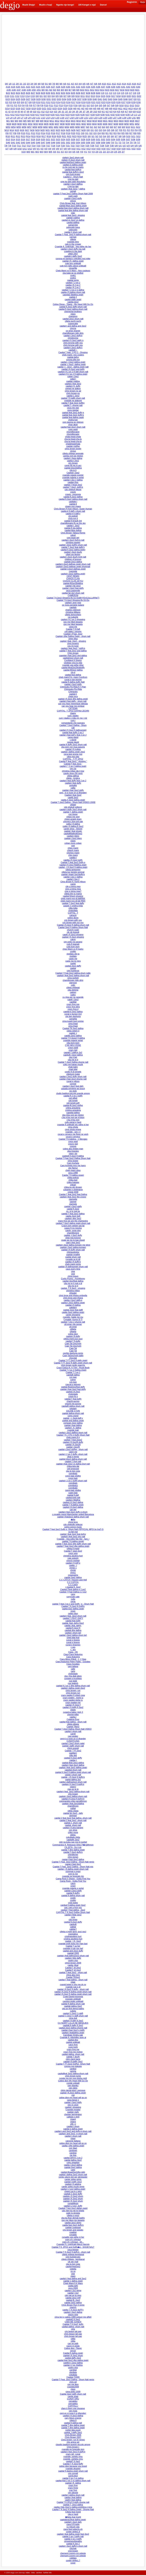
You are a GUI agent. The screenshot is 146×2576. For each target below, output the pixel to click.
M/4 (20, 121)
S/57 (93, 142)
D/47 (130, 99)
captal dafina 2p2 (73, 1779)
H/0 (74, 108)
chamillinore (73, 1806)
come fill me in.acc (73, 465)
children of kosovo (73, 559)
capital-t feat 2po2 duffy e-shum (73, 1512)
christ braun (73, 1276)
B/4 (58, 90)
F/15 (71, 105)
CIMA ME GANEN (73, 2322)
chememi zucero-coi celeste (73, 2553)
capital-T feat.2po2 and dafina (73, 651)
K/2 (107, 111)
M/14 (68, 121)
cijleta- (73, 1835)
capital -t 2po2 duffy (73, 1235)
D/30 (43, 99)
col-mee (73, 1382)
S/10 (128, 136)
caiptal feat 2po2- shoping (73, 215)
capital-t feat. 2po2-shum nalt (73, 1616)
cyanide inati (73, 1430)
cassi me (73, 626)
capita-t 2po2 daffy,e (73, 1300)
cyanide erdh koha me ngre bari (73, 1943)
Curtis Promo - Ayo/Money (73, 1278)
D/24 (13, 99)
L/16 (62, 118)
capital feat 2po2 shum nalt (73, 427)
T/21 (68, 146)
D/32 (54, 99)
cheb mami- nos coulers (73, 355)
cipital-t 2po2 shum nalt (72, 157)
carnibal (73, 2370)
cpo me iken (73, 2384)
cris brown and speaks (73, 2230)
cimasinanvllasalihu (73, 2541)
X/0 (54, 152)
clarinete (73, 1204)
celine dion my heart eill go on (73, 2143)
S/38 (133, 139)
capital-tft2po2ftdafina (73, 583)
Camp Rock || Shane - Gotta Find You (73, 1878)
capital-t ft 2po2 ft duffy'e (73, 1784)
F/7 (34, 105)
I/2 (9, 111)
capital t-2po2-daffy (73, 1206)
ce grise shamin (73, 331)
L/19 (76, 118)
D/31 (49, 99)
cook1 (73, 275)
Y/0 (81, 152)
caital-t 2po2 (72, 376)
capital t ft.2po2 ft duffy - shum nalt (73, 1989)
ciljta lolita (73, 908)
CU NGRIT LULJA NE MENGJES (73, 2023)
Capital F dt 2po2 (73, 1970)
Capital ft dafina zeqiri (73, 2353)
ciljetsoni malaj (73, 1074)
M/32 (30, 124)
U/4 (132, 146)
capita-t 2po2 (73, 460)
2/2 (24, 84)
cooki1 (73, 278)
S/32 (103, 139)
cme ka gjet (73, 179)
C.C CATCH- (73, 1582)
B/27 (33, 93)
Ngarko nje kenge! (65, 5)
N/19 (37, 130)
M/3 (16, 121)
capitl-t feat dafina (73, 2500)
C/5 (122, 93)
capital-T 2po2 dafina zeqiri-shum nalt (73, 1223)
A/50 (34, 90)
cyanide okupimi (73, 2468)
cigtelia (73, 2269)
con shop (73, 1830)
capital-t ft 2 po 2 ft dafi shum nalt (73, 371)
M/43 (89, 124)
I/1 (6, 111)
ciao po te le (73, 1789)
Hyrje (142, 2)
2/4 (31, 84)
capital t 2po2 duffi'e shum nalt (73, 545)
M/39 (67, 124)
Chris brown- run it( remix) (73, 2440)
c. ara (73, 1649)
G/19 (33, 108)
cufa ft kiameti (73, 944)
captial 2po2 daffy (73, 966)
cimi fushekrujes (73, 2257)
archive (39, 2573)
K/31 (107, 115)
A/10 (104, 84)
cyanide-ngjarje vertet (73, 1040)
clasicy (73, 1787)
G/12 (132, 105)
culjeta (73, 2011)
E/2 (6, 102)
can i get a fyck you (73, 1907)
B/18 (122, 90)
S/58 (98, 142)
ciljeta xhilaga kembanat (73, 2254)
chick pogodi (73, 1748)
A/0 (64, 84)
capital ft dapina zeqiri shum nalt (73, 2471)
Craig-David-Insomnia (73, 1996)
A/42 (128, 87)
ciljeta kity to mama (73, 894)
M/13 (62, 121)
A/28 (58, 87)
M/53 (8, 127)
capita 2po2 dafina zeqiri (73, 1312)
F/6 (30, 105)
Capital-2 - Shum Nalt (73, 177)
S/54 (78, 142)
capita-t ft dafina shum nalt (73, 292)
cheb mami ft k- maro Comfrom (73, 677)
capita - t (73, 1565)
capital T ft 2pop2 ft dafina (73, 1038)
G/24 (60, 108)
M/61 (50, 127)
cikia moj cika (73, 756)
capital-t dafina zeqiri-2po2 (73, 1688)
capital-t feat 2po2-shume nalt (73, 1079)
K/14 (22, 115)
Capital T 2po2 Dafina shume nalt (73, 1062)
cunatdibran (73, 2203)
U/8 (11, 149)
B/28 (38, 93)
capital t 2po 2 (73, 879)
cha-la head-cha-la (72, 441)
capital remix (73, 280)
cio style (73, 1091)
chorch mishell (73, 1560)
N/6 (111, 127)
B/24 (18, 93)
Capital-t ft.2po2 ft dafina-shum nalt (73, 925)
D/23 (7, 99)
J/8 (87, 111)
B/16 (112, 90)
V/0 (34, 149)
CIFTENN (73, 708)
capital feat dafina (73, 675)
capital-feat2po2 (73, 2266)
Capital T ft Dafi (73, 629)
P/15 (48, 133)
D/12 (88, 96)
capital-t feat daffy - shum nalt (72, 701)
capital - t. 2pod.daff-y (73, 1418)
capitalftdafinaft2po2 (73, 833)
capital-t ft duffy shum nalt (73, 1250)
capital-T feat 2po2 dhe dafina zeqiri (73, 1546)
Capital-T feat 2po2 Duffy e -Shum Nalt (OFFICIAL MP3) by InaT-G (72, 1529)
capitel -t (73, 1033)
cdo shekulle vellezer (72, 1524)
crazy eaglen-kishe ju (73, 1700)
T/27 (97, 146)
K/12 (12, 115)
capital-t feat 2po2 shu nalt (73, 1536)
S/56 (88, 142)
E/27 (123, 102)
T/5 (131, 142)
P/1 (124, 130)
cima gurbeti (72, 978)
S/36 (123, 139)
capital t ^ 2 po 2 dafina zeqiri (73, 766)
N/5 (107, 127)
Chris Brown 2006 (73, 2435)
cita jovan (73, 1919)
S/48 (48, 142)
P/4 (136, 130)
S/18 (33, 139)
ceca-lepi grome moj (73, 754)
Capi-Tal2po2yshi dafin (73, 1355)
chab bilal (73, 1069)
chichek (73, 2548)
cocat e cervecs (73, 1136)
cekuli (73, 535)
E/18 (78, 102)
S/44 (28, 142)
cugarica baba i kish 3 (73, 1712)
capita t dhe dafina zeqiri (73, 2146)
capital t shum (73, 2126)
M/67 (83, 127)
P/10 (23, 133)
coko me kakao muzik (73, 1064)
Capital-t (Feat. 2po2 (73, 634)
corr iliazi (73, 2148)
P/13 (38, 133)
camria (73, 2071)
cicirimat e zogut (73, 1871)
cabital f (72, 1929)
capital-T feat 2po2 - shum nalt (73, 1972)
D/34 (64, 99)
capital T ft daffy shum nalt (73, 398)
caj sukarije (73, 617)
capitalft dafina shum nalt (73, 1406)
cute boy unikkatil (73, 263)
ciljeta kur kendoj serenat (73, 872)
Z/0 (97, 152)
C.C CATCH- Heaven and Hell (73, 1580)
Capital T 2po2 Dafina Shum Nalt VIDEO (73, 1729)
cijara (73, 314)
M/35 (46, 124)
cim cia (73, 768)
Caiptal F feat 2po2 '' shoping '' (73, 761)
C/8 (134, 93)
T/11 (19, 146)
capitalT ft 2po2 (73, 2461)
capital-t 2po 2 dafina (72, 480)
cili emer (73, 1327)
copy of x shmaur (73, 2239)
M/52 (137, 124)
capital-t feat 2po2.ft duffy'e (73, 2452)
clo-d (73, 672)
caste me (73, 958)
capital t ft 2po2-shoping (73, 937)
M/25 (126, 121)
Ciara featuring (73, 1657)
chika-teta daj (73, 1466)
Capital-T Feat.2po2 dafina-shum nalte (73, 973)
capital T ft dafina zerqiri (73, 1541)
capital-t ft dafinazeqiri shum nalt (73, 1266)
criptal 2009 (73, 1192)
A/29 (63, 87)
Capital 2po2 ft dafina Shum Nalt (73, 927)
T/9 (9, 146)
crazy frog (73, 2485)
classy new (73, 2314)
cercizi (73, 2351)
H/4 (90, 108)
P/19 (68, 133)
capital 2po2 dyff (72, 2298)
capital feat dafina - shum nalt (73, 1722)
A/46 (14, 90)
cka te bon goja (73, 1471)
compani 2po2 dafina (72, 1423)
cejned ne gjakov (73, 388)
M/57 (29, 127)
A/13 (119, 84)
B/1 (47, 90)
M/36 (51, 124)
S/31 (98, 139)
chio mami (73, 855)
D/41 (100, 99)
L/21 (86, 118)
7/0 (53, 84)
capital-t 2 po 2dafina (72, 2365)
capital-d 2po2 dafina (72, 1011)
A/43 (133, 87)
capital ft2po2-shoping (73, 896)
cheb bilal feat (73, 1637)
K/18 (42, 115)
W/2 (37, 152)
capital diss (73, 2040)
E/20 (88, 102)
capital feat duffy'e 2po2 (73, 172)
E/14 (58, 102)
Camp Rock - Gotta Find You (73, 1881)
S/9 (123, 136)
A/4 (80, 84)
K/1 (103, 111)
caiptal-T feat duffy (73, 1399)
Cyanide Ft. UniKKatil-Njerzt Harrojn (73, 2244)
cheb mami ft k (73, 1437)
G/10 (121, 105)
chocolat (73, 1358)
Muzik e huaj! (45, 5)
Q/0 (82, 133)
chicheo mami (73, 853)
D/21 (134, 96)
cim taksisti (73, 2492)
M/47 (110, 124)
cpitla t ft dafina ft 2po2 (73, 826)
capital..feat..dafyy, (72, 1625)
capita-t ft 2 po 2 (73, 285)
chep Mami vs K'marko (73, 949)
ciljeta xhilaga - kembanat (73, 2259)
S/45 (33, 142)
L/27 (115, 118)
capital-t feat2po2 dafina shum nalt (73, 1517)
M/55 (18, 127)
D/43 (110, 99)
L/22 (91, 118)
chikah (73, 1185)
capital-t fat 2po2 (73, 586)
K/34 (122, 115)
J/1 (62, 111)
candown (73, 2150)
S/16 (23, 139)
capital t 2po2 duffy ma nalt (73, 249)
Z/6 (119, 152)
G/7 (108, 105)
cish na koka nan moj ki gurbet (73, 1842)
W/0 (28, 152)
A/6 (87, 84)
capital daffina (73, 222)
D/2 (45, 96)
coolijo (73, 1900)
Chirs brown (73, 653)
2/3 (28, 84)
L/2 (139, 115)
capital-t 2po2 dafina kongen (73, 1247)
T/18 (53, 146)
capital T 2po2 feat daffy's (73, 547)
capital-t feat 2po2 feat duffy (73, 1389)
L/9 (29, 118)
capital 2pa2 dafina (73, 1577)
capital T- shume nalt (73, 405)
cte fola (73, 2155)
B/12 (92, 90)
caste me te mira (73, 961)
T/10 (14, 146)
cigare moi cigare (73, 506)
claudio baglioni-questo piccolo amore (73, 2444)
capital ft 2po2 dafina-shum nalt (73, 309)
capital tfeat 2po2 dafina (73, 1762)
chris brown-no (73, 393)
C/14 (27, 96)
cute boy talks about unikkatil (73, 266)
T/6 (134, 142)
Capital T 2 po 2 (73, 1372)
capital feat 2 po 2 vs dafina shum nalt (73, 2480)
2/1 (21, 84)
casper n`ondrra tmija (73, 906)
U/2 (124, 146)
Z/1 (100, 152)
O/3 (100, 130)
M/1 (8, 121)
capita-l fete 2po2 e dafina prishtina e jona (73, 2507)
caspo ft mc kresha (73, 1228)
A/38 (108, 87)
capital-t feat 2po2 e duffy (73, 2030)
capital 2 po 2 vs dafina (73, 2478)
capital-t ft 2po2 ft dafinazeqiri (73, 730)
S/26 (73, 139)
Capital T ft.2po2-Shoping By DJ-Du (73, 600)
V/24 (23, 152)
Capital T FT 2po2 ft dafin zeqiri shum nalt (73, 1363)
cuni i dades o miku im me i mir (73, 718)
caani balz (73, 1493)
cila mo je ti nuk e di (73, 1283)
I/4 (15, 111)
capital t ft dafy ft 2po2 (73, 2020)
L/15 (57, 118)
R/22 (69, 136)
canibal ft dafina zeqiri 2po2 (73, 1905)
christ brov (73, 1522)
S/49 (53, 142)
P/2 (128, 130)
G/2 (88, 105)
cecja (73, 1601)
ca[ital (73, 1808)
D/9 (73, 96)
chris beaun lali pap (73, 2334)
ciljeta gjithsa (73, 776)
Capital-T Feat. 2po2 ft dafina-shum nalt (73, 234)
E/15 (63, 102)
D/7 (65, 96)
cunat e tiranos (73, 1642)
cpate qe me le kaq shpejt (73, 1240)
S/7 (116, 136)
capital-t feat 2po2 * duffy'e (73, 648)
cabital (73, 1927)
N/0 (87, 127)
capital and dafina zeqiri (73, 1420)
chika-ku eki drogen (73, 1187)
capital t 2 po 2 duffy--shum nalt (73, 1454)
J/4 (73, 111)
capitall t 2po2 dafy (73, 2522)
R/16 (38, 136)
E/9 (34, 102)
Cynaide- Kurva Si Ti (73, 1319)
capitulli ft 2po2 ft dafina (73, 1156)
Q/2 (90, 133)
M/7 (33, 121)
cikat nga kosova (73, 1238)
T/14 (33, 146)
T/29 (107, 146)
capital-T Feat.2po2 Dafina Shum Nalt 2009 (73, 193)
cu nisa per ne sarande (73, 997)
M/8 (37, 121)
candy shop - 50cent (73, 829)
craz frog (73, 2490)
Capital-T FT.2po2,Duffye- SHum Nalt (73, 2064)
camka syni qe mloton (73, 456)
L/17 (67, 118)
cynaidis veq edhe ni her (73, 2237)
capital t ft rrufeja (73, 749)
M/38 (62, 124)
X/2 (62, 152)
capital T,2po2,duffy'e (73, 1852)
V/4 (49, 149)
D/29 (38, 99)
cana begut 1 (73, 2100)
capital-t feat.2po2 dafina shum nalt (73, 975)
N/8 (119, 127)
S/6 (112, 136)
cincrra (73, 328)
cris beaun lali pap (73, 2331)
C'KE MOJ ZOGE (73, 1045)
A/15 (129, 84)
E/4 (14, 102)
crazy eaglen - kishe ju (73, 1698)
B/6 (66, 90)
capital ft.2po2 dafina (73, 497)
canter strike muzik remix (73, 2186)
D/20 (129, 96)
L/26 (110, 118)
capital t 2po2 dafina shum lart (73, 1635)
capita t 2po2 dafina (73, 2165)
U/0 (116, 146)
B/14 (102, 90)
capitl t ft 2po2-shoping (73, 934)
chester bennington (73, 2114)
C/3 (114, 93)
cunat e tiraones (73, 1645)
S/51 (63, 142)
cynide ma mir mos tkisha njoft (73, 2078)
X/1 (58, 152)
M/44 (94, 124)
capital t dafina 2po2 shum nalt (73, 2174)
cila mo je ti (73, 1286)
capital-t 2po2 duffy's (73, 347)
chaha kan (73, 420)
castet (73, 963)
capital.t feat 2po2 (73, 384)
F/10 (46, 105)
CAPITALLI (73, 2406)
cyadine (72, 2232)
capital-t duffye (73, 446)
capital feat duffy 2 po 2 (73, 732)
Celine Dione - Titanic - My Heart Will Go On (73, 304)
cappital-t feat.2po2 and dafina (73, 655)
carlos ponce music (73, 1527)
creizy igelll (73, 1047)
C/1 (106, 93)
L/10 (33, 118)
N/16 (22, 130)
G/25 (65, 108)
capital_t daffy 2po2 (73, 2432)
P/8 (14, 133)
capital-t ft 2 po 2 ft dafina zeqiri (73, 374)
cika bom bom (73, 1043)
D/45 (120, 99)
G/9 (116, 105)
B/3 (54, 90)
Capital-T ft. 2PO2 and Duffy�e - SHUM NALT (73, 2247)
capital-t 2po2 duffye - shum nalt (73, 1449)
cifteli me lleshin (73, 554)
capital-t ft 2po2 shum (73, 2198)
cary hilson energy (73, 2418)
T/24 (82, 146)
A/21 (23, 87)
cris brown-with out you (73, 922)
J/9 (91, 111)
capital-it (73, 504)
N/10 (128, 127)
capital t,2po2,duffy (73, 684)
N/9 (123, 127)
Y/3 (93, 152)
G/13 (137, 105)
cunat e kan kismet (73, 679)
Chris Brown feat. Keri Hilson (73, 203)
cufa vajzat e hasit (73, 1122)
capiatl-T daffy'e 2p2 (73, 1052)
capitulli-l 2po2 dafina (73, 1055)
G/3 (92, 105)
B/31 (53, 93)
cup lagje (73, 1681)
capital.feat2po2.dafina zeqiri (73, 162)
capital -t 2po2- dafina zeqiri (73, 364)
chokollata (73, 910)
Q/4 (99, 133)
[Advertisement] (94, 57)
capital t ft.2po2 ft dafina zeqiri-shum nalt (72, 1994)
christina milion (73, 1290)
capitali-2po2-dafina (73, 562)
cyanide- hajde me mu (73, 1317)
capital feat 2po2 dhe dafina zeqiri (73, 2360)
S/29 (88, 139)
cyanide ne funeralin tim (73, 1876)
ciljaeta (73, 1331)
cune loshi (73, 2047)
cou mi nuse (73, 646)
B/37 (83, 93)
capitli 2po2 (73, 797)
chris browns (73, 643)
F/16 (75, 105)
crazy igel (73, 1050)
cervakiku (73, 2401)
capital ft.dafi (73, 1495)
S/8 (119, 136)
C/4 (118, 93)
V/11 (78, 149)
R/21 (64, 136)
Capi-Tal (73, 1348)
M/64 (67, 127)
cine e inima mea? (73, 891)
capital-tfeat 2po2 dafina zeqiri (73, 205)
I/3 (13, 111)
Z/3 (108, 152)
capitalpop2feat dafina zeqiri (73, 2519)
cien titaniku (73, 2085)
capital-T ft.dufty (73, 1341)
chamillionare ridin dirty (73, 333)
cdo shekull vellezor (73, 807)
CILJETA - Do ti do (73, 1847)
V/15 (98, 149)
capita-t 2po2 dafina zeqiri (73, 1302)
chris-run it (73, 518)
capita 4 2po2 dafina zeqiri (73, 800)
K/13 (17, 115)
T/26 (92, 146)
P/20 (73, 133)
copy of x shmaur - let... (73, 2242)
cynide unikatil (72, 2083)
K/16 (32, 115)
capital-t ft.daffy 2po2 (72, 2061)
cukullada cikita (73, 1837)
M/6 (29, 121)
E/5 (18, 102)
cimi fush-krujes (73, 174)
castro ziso (73, 1960)
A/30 (68, 87)
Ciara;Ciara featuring (73, 1654)
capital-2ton (73, 482)
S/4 (104, 136)
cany (73, 1594)
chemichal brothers (73, 311)
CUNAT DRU (73, 2399)
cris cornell (73, 2473)
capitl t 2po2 (73, 999)
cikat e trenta (73, 1456)
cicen (73, 1611)
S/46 (38, 142)
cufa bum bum (73, 946)
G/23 (54, 108)
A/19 (13, 87)
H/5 (94, 108)
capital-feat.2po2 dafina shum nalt (73, 208)
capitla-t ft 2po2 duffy (72, 860)
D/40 (95, 99)
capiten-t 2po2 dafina (73, 2363)
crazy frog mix (73, 1004)
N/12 (138, 127)
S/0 (89, 136)
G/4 (96, 105)
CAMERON (73, 595)
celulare (73, 1408)
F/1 (11, 105)
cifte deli (73, 1755)
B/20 (132, 90)
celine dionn (73, 918)
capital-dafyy (73, 357)
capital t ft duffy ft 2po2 (73, 1707)
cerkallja (73, 785)
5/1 (46, 84)
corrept (73, 1084)
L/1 (135, 115)
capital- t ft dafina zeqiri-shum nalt (73, 1869)
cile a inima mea (73, 886)
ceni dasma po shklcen (73, 422)
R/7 (131, 133)
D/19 (123, 96)
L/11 (38, 118)
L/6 (18, 118)
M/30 (19, 124)
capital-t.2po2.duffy (73, 1891)
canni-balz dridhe (73, 1490)
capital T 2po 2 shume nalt (73, 1322)
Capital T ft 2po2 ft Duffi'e (73, 1606)
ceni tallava (73, 1666)
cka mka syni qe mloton (73, 1115)
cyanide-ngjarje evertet (73, 475)
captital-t (73, 1753)
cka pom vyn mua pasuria (73, 747)
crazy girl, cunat (73, 2454)
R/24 (79, 136)
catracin (73, 915)
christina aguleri (73, 542)
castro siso (73, 2367)
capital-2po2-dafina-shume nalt (73, 2028)
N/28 (83, 130)
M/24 (121, 121)
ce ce (73, 2271)
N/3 (99, 127)
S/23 (58, 139)
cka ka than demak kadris (73, 2218)
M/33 (35, 124)
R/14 (28, 136)
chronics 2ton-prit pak (73, 821)
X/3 (66, 152)
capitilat (73, 1002)
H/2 (82, 108)
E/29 (133, 102)
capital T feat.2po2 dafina (73, 1213)
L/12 (43, 118)
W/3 (41, 152)
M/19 (94, 121)
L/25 (105, 118)
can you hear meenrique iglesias (73, 703)
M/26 (132, 121)
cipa (73, 1271)
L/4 (11, 118)
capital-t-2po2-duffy (73, 198)
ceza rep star (73, 408)
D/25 (18, 99)
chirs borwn (73, 1857)
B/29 (43, 93)
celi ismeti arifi (72, 1103)
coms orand (73, 1416)
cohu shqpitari (73, 2162)
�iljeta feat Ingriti (73, 2517)
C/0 (102, 93)
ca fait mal (73, 1532)
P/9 (18, 133)
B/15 (107, 90)
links (33, 2573)
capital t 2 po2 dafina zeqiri (73, 2189)
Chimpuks (72, 691)
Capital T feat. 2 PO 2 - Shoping (73, 352)
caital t (73, 379)
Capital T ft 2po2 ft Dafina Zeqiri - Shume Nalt (73, 2509)
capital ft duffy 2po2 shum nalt (73, 744)
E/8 (30, 102)
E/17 (73, 102)
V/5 (53, 149)
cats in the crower (73, 244)
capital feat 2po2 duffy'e (73, 415)
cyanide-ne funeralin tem (73, 2449)
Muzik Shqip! (28, 5)
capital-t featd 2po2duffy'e (73, 874)
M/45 (99, 124)
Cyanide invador (73, 2109)
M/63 (61, 127)
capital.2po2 (73, 302)
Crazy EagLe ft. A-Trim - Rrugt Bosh (73, 1367)
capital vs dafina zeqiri (73, 165)
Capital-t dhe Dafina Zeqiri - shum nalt (73, 636)
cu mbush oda (72, 2527)
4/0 (39, 84)
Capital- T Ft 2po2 (73, 1750)
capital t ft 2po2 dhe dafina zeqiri (73, 699)
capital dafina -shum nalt (73, 2054)
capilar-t (73, 1760)
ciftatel (73, 805)
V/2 (41, 149)
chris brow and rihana (73, 1298)
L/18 (72, 118)
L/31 (134, 118)
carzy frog (73, 2044)
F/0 (8, 105)
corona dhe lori (73, 359)
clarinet (73, 1201)
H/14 (135, 108)
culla (73, 1599)
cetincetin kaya (73, 227)
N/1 (91, 127)
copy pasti (73, 429)
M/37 (57, 124)
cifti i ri (73, 2124)
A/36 (98, 87)
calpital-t (73, 1307)
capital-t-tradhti (73, 1254)
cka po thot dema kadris (73, 2008)
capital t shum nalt (73, 1731)
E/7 (26, 102)
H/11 (120, 108)
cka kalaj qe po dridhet (73, 273)
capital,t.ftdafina (73, 1500)
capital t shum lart (73, 1633)
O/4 (104, 130)
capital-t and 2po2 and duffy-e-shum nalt (73, 2131)
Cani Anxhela (73, 1163)
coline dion (73, 1334)
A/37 (103, 87)
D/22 (139, 96)
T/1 (116, 142)
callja (73, 788)
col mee (73, 1377)
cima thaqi (73, 1023)
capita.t (73, 1717)
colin (73, 985)
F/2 (15, 105)
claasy (73, 713)
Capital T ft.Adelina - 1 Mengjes (73, 1139)
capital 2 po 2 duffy (73, 2539)
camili (73, 1734)
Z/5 (115, 152)
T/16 (43, 146)
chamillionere (73, 1233)
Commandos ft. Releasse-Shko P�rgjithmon (73, 1845)
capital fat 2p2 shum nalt (73, 593)
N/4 (103, 127)
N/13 (6, 130)
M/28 (9, 124)
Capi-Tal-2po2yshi (73, 1343)
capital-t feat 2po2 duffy (73, 790)
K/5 (118, 111)
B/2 (50, 90)
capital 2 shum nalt (73, 232)
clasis (73, 841)
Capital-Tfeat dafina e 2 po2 (73, 1589)
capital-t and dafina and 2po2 (73, 326)
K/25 (77, 115)
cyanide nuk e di (73, 1987)
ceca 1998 (73, 1173)
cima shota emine (73, 1129)
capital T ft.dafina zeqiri (73, 1505)
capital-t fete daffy (73, 1958)
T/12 (24, 146)
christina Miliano (73, 612)
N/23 (58, 130)
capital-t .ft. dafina (73, 1428)
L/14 (52, 118)
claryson (73, 983)
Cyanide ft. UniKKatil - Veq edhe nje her (73, 246)
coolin (73, 1898)
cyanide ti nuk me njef (73, 1948)
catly (73, 1669)
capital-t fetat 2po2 (73, 1915)
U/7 (7, 149)
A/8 (95, 84)
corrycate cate (72, 1597)
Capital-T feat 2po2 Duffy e (73, 862)
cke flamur (73, 1168)
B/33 (63, 93)
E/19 (83, 102)
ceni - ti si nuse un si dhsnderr (73, 792)
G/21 (44, 108)
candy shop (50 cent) (73, 773)
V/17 (108, 149)
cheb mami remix (73, 1264)
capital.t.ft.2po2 (73, 1392)
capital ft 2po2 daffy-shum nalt (73, 307)
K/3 (111, 111)
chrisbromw (73, 338)
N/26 (73, 130)
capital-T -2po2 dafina (73, 2504)
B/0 (43, 90)
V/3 (45, 149)
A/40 (118, 87)
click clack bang (73, 2059)
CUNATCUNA (73, 1741)
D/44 (115, 99)
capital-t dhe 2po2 (73, 1218)
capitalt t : (73, 350)
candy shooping (73, 1315)
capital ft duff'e (73, 1893)
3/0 (35, 84)
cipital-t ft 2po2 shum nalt (72, 160)
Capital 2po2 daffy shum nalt (73, 2394)
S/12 (138, 136)
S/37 (128, 139)
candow (72, 2153)
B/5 (62, 90)
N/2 (95, 127)
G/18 (28, 108)
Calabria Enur (73, 1719)
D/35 (69, 99)
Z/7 (123, 152)
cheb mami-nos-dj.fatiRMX (73, 898)
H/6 (98, 108)
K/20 (52, 115)
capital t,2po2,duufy (73, 552)
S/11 (133, 136)
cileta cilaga (73, 1811)
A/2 (72, 84)
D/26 (23, 99)
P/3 (132, 130)
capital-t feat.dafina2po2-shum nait (73, 1955)
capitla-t (73, 857)
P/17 (58, 133)
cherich (73, 2307)
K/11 (7, 115)
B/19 (127, 90)
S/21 (48, 139)
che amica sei (73, 2442)
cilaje (73, 1982)
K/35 (128, 115)
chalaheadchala (73, 444)
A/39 (113, 87)
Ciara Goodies (73, 1664)
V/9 (69, 149)
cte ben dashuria (73, 1016)
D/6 (61, 96)
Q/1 (86, 133)
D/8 (69, 96)
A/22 (28, 87)
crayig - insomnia (73, 494)
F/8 (38, 105)
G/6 (104, 105)
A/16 (134, 84)
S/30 (93, 139)
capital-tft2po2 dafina (72, 670)
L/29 (124, 118)
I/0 (140, 108)
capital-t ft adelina (73, 2184)
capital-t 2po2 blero (73, 838)
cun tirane (73, 814)
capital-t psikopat (73, 2227)
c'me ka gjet (73, 186)
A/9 (99, 84)
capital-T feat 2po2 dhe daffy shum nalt (73, 1544)
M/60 (45, 127)
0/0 (6, 84)
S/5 (108, 136)
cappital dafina (73, 1112)
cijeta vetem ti (73, 1031)
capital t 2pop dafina (73, 458)
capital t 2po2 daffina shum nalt (73, 1432)
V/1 (38, 149)
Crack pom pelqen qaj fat (72, 1226)
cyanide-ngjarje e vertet (73, 477)
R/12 (18, 136)
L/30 (129, 118)
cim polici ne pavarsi (73, 942)
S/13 (8, 139)
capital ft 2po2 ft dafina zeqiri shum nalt (73, 1772)
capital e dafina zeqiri (73, 2129)
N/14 (12, 130)
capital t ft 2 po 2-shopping (73, 619)
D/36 (74, 99)
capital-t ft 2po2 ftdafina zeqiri (73, 865)
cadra (73, 995)
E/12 (48, 102)
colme (73, 1379)
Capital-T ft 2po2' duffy (73, 2324)
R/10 (8, 136)
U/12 (30, 149)
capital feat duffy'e (73, 169)
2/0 (17, 84)
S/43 (23, 142)
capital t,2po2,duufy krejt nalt (73, 557)
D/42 (105, 99)
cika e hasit (73, 2514)
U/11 (25, 149)
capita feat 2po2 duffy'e (73, 2225)
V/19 (118, 149)
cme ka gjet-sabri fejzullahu (72, 181)
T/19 (58, 146)
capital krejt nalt (73, 1497)
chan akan (73, 424)
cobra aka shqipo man (73, 1149)
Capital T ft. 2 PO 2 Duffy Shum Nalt (73, 1435)
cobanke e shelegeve (73, 1189)
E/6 (22, 102)
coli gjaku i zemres (73, 631)
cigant (73, 2119)
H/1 (78, 108)
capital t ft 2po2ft (73, 1444)
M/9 (41, 121)
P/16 (53, 133)
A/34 (88, 87)
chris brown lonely (73, 448)
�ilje (73, 1519)
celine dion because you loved (73, 2466)
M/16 (78, 121)
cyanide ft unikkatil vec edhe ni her (73, 1124)
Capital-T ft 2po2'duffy (73, 2464)
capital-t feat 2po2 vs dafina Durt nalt (73, 1464)
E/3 (10, 102)
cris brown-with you (73, 920)
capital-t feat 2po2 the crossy (73, 1197)
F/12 (56, 105)
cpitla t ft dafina (73, 824)
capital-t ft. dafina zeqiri (72, 261)
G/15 (12, 108)
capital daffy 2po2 (73, 2358)
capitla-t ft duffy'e (73, 1262)
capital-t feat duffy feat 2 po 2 (73, 780)
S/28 (83, 139)
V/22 (133, 149)
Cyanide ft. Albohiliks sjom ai (73, 2037)
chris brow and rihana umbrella (73, 1295)
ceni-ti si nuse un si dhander (73, 1738)
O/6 (112, 130)
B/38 (88, 93)
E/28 (128, 102)
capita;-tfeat (73, 1965)
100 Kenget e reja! (87, 5)
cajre (73, 2170)
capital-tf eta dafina (73, 528)
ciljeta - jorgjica (73, 778)
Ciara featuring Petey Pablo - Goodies (73, 1661)
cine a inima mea (73, 889)
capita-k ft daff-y (73, 513)
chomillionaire (73, 434)
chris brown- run (73, 1690)
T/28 (102, 146)
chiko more (73, 1832)
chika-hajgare (73, 1182)
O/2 (96, 130)
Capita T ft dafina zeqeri (73, 1175)
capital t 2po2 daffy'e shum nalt (73, 2546)
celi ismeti (73, 1100)
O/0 (88, 130)
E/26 (118, 102)
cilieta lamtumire (73, 869)
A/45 (9, 90)
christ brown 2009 (73, 1963)
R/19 (54, 136)
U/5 (136, 146)
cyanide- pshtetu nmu (73, 2459)
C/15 (32, 96)
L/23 (96, 118)
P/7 (11, 133)
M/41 (78, 124)
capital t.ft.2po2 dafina (73, 1507)
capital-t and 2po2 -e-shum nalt (73, 2133)
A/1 (68, 84)
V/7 (61, 149)
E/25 (113, 102)
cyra (73, 1917)
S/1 (92, 136)
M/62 (56, 127)
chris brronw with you (73, 343)
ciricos (73, 201)
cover (72, 2563)
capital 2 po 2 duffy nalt (72, 2536)
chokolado (73, 1673)
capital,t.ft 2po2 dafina (73, 1502)
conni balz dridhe (73, 1476)
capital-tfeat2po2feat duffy (73, 1387)
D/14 (98, 96)
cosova (73, 1146)
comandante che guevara (73, 723)
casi (73, 845)
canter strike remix (73, 2179)
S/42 (18, 142)
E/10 (38, 102)
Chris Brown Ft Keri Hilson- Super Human (73, 509)
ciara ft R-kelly (73, 2524)
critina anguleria (73, 1108)
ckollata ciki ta (73, 954)
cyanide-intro (73, 242)
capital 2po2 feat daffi (73, 1310)
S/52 (68, 142)
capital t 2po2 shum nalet (72, 1743)
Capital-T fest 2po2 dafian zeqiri (72, 2208)
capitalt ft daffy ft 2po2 (73, 2025)
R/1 (107, 133)
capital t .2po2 (73, 525)
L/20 (81, 118)
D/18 (118, 96)
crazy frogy (73, 2488)
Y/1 (85, 152)
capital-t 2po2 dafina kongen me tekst (73, 1245)
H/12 (125, 108)
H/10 (115, 108)
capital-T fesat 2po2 (73, 485)
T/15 (38, 146)
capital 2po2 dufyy (73, 2223)
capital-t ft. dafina (73, 2483)
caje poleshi (73, 1558)
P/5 (140, 130)
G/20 (39, 108)
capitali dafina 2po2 (73, 2006)
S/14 (13, 139)
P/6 (7, 133)
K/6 (122, 111)
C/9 (138, 93)
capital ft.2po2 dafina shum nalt (73, 499)
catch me (73, 1452)
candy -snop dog (73, 1230)
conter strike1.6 (73, 2531)
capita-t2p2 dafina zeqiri (73, 1609)
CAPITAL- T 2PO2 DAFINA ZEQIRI (73, 711)
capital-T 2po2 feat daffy (73, 903)
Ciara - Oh (73, 1652)
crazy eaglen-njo (73, 1702)
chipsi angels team (72, 819)
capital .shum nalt (73, 1825)
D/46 (125, 99)
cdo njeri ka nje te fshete (73, 2210)
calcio (73, 939)
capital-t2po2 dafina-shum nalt (73, 1459)
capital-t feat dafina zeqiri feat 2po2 (73, 2534)
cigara (73, 2121)
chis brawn (73, 1794)
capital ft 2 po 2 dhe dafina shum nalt (73, 1686)
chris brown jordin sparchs (73, 1365)
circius (73, 451)
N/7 (115, 127)
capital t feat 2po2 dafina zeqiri (73, 1767)
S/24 (63, 139)
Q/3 (95, 133)
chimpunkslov (73, 1252)
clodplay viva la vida (73, 663)
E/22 (98, 102)
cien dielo (73, 2088)
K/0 (99, 111)
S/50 (58, 142)
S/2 (96, 136)
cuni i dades (73, 715)
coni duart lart (73, 537)
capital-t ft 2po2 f (73, 1705)
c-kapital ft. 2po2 (73, 1587)
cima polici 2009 (73, 2391)
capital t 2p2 (73, 2293)
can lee (73, 1509)
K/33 (117, 115)
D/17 (113, 96)
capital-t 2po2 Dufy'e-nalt (73, 540)
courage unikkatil (73, 1999)
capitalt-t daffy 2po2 (73, 256)
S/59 (103, 142)
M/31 (25, 124)
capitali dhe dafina (73, 1630)
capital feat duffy (72, 1621)
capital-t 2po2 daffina (72, 184)
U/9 (15, 149)
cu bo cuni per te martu (73, 167)
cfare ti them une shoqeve (73, 2408)
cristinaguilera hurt (73, 1936)
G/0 (80, 105)
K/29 (98, 115)
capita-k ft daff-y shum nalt (73, 511)
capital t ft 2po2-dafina (73, 2415)
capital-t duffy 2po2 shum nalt (73, 809)
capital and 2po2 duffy (73, 1951)
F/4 (23, 105)
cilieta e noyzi (73, 2215)
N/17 (27, 130)
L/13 (48, 118)
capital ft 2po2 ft (73, 1628)
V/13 (88, 149)
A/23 (33, 87)
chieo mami (73, 848)
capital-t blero (73, 836)
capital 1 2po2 (73, 396)
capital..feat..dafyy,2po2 (73, 1623)
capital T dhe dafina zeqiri (73, 1850)
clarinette (73, 1199)
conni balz (73, 1478)
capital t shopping (73, 2107)
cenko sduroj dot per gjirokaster (73, 2177)
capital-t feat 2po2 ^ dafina (73, 189)
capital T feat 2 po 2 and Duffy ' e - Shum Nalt (73, 1604)
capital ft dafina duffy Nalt (73, 682)
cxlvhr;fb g (73, 1396)
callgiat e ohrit (73, 2117)
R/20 (59, 136)
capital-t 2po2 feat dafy (73, 1086)
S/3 (100, 136)
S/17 (28, 139)
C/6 (126, 93)
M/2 (12, 121)
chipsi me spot (73, 817)
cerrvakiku (73, 2403)
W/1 (32, 152)
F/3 (19, 105)
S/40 (8, 142)
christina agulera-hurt (73, 1556)
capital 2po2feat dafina (73, 1281)
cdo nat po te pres (73, 2295)
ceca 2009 (73, 2288)
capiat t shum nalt (73, 1775)
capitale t (73, 501)
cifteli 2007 (73, 254)
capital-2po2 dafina (73, 2167)
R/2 (111, 133)
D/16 (108, 96)
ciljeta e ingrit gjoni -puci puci (73, 1931)
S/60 (108, 142)
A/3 (76, 84)
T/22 (73, 146)
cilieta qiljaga (73, 1724)
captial (73, 968)
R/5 (123, 133)
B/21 (137, 90)
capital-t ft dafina (73, 1305)
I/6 (22, 111)
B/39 (93, 93)
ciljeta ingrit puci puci (73, 1339)
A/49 (29, 90)
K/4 (114, 111)
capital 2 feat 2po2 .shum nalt (73, 1820)
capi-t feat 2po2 (73, 1242)
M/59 (40, 127)
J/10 (95, 111)
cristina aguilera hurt (73, 1939)
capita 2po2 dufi (73, 1216)
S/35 (118, 139)
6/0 (50, 84)
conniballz (72, 1488)
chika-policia (73, 1177)
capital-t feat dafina (73, 1425)
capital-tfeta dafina (73, 530)
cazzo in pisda (73, 2346)
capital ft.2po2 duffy (73, 1922)
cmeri (72, 1886)
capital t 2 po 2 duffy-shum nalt (73, 1481)
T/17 (48, 146)
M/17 (84, 121)
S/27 (78, 139)
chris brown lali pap (73, 2336)
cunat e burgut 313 (73, 1014)
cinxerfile (73, 268)
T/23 (77, 146)
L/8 (25, 118)
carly (73, 1671)
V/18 (113, 149)
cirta (73, 2329)
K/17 (37, 115)
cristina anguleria (73, 1110)
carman (73, 237)
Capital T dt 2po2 (73, 1967)
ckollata (73, 956)
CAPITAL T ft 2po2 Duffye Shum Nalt (73, 1912)
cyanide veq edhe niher (73, 665)
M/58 (34, 127)
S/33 (108, 139)
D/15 (103, 96)
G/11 (126, 105)
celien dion (73, 1613)
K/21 (57, 115)
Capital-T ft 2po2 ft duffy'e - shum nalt (73, 2252)
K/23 (67, 115)
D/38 (84, 99)
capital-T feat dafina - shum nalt (73, 1980)
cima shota (73, 1127)
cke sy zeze (73, 2105)
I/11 (39, 111)
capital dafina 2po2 (73, 2160)
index (28, 2573)
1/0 (10, 84)
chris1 (73, 1572)
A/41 (123, 87)
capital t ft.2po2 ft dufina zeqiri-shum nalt (72, 1992)
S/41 (13, 142)
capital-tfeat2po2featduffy (73, 667)
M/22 (110, 121)
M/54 (13, 127)
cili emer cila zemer (73, 1324)
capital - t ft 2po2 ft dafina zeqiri (73, 867)
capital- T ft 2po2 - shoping (73, 1288)
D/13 (93, 96)
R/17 (43, 136)
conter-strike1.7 (73, 2560)
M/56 (24, 127)
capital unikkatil (73, 2042)
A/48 (23, 90)
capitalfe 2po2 (73, 1839)
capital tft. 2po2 (73, 2300)
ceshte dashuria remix (73, 1353)
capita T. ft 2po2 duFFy (73, 2310)
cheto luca (73, 696)
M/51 (132, 124)
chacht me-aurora (73, 1404)
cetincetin (73, 230)
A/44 (138, 87)
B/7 (70, 90)
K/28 (93, 115)
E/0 (135, 99)
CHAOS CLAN (73, 578)
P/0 (120, 130)
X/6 (77, 152)
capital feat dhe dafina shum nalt (73, 210)
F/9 (41, 105)
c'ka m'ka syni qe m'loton (73, 1117)
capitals (73, 607)
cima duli (73, 2018)
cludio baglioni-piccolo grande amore (73, 1093)
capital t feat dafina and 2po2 (73, 2278)
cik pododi (73, 516)
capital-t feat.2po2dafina (73, 1803)
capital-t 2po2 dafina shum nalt (73, 1796)
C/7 (130, 93)
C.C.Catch (73, 1584)
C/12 (17, 96)
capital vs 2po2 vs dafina (73, 220)
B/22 (8, 93)
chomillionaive (72, 432)
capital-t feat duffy (73, 783)
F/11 (51, 105)
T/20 (63, 146)
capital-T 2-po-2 (73, 282)
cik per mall (73, 2262)
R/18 (49, 136)
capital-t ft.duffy (73, 1336)
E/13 (53, 102)
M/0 (138, 118)
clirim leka (72, 639)
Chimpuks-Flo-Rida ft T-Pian (73, 687)
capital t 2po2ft (73, 1447)
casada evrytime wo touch (73, 1088)
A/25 (43, 87)
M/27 (137, 121)
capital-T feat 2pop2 (73, 1440)
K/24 (72, 115)
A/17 (139, 84)
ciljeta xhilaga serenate (73, 453)
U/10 (19, 149)
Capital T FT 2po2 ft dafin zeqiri (73, 1360)
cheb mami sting (72, 1170)
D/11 (82, 96)
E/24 (108, 102)
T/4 (127, 142)
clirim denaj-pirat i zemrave (73, 2090)
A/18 (8, 87)
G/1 (84, 105)
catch (73, 1883)
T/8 (5, 146)
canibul (73, 2069)
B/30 (48, 93)
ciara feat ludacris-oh (72, 2529)
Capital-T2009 (72, 2377)
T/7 (138, 142)
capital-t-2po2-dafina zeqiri (73, 574)
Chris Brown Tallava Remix (73, 533)
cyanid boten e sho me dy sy (73, 1984)
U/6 (140, 146)
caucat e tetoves (72, 1384)
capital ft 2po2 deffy (73, 1758)
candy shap (73, 2396)
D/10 (77, 96)
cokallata (73, 2375)
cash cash (73, 196)
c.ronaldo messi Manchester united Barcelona (73, 1514)
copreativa (73, 1934)
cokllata (73, 2558)
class (73, 2389)
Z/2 (104, 152)
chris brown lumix (73, 2076)
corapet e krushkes (73, 1678)
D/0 (37, 96)
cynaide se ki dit (73, 1259)
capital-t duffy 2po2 (73, 2182)
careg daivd (73, 737)
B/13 (97, 90)
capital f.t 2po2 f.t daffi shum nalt (73, 2016)
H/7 (102, 108)
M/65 (72, 127)
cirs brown (73, 463)
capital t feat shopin (73, 831)
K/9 (134, 111)
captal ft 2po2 (73, 1209)
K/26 (82, 115)
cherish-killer (73, 1714)
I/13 (47, 111)
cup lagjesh (73, 1683)
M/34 (41, 124)
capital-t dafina (73, 381)
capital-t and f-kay (73, 602)
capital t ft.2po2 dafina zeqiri (73, 2093)
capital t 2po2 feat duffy (73, 588)
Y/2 (89, 152)
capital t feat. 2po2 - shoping (73, 641)
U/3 (128, 146)
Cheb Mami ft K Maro (73, 2283)
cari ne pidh (73, 2343)
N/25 (68, 130)
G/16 (18, 108)
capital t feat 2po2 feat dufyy (73, 1534)
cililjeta (73, 1329)
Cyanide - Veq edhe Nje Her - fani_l (73, 1539)
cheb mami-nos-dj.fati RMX (73, 901)
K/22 (62, 115)
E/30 (138, 102)
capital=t (73, 694)
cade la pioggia (73, 2213)
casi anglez (73, 1736)
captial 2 (73, 297)
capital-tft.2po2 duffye (73, 1105)
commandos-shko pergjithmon (73, 1801)
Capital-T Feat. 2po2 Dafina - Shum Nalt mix (73, 1866)
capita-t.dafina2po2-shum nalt (73, 1782)
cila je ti (73, 470)
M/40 (73, 124)
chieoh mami (73, 850)
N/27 (78, 130)
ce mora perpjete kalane (73, 605)
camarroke (73, 225)
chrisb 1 (73, 1568)
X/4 (69, 152)
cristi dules (73, 1903)
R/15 (33, 136)
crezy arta (73, 1553)
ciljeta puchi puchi (73, 321)
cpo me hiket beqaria (72, 622)
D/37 (79, 99)
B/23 (13, 93)
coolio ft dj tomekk (73, 1072)
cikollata (73, 2372)
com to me (73, 1874)
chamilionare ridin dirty (73, 980)
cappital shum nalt (73, 1770)
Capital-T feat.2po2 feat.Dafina (73, 1194)
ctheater (73, 1293)
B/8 (74, 90)
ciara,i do (73, 1153)
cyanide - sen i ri (72, 1132)
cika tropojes (73, 1151)
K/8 (130, 111)
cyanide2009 (73, 2387)
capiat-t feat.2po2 (73, 1864)
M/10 (46, 121)
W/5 (50, 152)
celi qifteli (73, 1098)
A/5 (84, 84)
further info (47, 2573)
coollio (73, 951)
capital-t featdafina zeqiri (73, 2032)
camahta (73, 1019)
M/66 (77, 127)
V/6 (57, 149)
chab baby (73, 1067)
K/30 (102, 115)
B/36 (78, 93)
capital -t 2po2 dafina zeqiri (73, 362)
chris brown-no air (73, 391)
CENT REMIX (73, 576)
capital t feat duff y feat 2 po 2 (72, 735)
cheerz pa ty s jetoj (73, 2191)
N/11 (133, 127)
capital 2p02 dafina (73, 2302)
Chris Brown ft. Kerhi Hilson (73, 881)
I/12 (43, 111)
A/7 (91, 84)
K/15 (27, 115)
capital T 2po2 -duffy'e (73, 487)
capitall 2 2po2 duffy (73, 2194)
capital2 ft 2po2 (73, 2319)
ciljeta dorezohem (73, 614)
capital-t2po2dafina (73, 468)
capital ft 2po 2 (73, 2543)
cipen (73, 2276)
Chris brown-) (73, 2447)
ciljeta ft (73, 2420)
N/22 (52, 130)
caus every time (73, 1269)
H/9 (110, 108)
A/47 (18, 90)
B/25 (23, 93)
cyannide (73, 571)
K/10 (138, 111)
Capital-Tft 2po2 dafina (73, 1028)
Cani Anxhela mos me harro (73, 1165)
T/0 (112, 142)
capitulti (73, 1924)
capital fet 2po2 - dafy (73, 1813)
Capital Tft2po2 (73, 1977)
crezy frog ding (73, 1007)
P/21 (78, 133)
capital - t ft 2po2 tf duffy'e (73, 1777)
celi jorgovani (73, 1468)
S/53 (73, 142)
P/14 (43, 133)
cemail (73, 191)
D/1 (41, 96)
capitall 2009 (73, 1953)
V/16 (103, 149)
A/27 (53, 87)
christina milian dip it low (73, 771)
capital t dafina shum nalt (73, 2495)
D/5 (57, 96)
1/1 (13, 84)
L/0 (132, 115)
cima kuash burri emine (73, 1021)
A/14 (124, 84)
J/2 (66, 111)
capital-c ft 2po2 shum (73, 2196)
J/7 (84, 111)
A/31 (73, 87)
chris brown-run (73, 1693)
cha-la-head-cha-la (73, 439)
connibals (73, 1483)
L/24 (100, 118)
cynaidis (73, 2235)
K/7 (126, 111)
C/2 (110, 93)
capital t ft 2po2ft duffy (73, 1442)
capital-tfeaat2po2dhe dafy (73, 2172)
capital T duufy (73, 2057)
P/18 (63, 133)
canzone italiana (73, 2141)
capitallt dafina (73, 1375)
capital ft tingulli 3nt (73, 521)
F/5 (26, 105)
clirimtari (73, 1815)
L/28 (119, 118)
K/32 (112, 115)
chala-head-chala (73, 436)
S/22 (53, 139)
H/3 (86, 108)
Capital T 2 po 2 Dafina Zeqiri (73, 1370)
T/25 (87, 146)
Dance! (103, 5)
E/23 (103, 102)
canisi (73, 884)
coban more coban (72, 843)
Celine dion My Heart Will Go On (73, 2081)
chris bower (73, 1161)
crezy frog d (73, 1009)
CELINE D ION (73, 1411)
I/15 (55, 111)
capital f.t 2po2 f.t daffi (73, 2013)
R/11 (13, 136)
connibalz (73, 1473)
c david (73, 740)
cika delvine (73, 990)
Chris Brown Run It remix (72, 2305)
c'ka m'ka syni (73, 1120)
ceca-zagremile (73, 590)
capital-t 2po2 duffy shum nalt (73, 1076)
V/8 (65, 149)
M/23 (116, 121)
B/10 (82, 90)
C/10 (7, 96)
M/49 (121, 124)
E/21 (93, 102)
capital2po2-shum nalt (73, 658)
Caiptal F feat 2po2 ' (73, 764)
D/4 (53, 96)
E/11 (43, 102)
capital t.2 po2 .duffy (73, 2206)
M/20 (100, 121)
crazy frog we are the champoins (73, 1221)
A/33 (83, 87)
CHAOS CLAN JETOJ (73, 581)
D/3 (49, 96)
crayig (73, 492)
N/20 (42, 130)
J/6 (80, 111)
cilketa (73, 239)
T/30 (112, 146)
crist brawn (73, 2551)
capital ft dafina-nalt (73, 2423)
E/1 (139, 99)
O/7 (116, 130)
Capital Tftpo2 (73, 1726)
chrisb (73, 1570)
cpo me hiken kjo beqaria (72, 2220)
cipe (73, 2274)
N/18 (32, 130)
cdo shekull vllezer (73, 489)
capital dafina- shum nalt (73, 2326)
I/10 (34, 111)
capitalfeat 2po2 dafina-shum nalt (73, 2073)
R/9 (139, 133)
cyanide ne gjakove (73, 400)
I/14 (51, 111)
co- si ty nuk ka (73, 1211)
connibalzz (73, 1485)
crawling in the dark (73, 251)
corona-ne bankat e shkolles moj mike (73, 258)
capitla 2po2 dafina (73, 1035)
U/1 (120, 146)
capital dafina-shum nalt (73, 1413)
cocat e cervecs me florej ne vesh (73, 1134)
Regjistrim (132, 2)
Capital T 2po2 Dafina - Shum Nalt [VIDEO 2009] (73, 802)
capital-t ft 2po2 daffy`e (73, 340)
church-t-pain (73, 930)
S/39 (138, 139)
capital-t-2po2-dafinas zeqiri (73, 569)
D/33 (59, 99)
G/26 (70, 108)
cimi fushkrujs (73, 971)
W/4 (46, 152)
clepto (73, 1710)
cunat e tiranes (73, 1640)
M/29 (14, 124)
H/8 (106, 108)
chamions (73, 316)
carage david (73, 742)
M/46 (105, 124)
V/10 (73, 149)
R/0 (103, 133)
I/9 (31, 111)
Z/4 (111, 152)
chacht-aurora (73, 1401)
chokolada (73, 1394)
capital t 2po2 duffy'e (73, 335)
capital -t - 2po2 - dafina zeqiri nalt (73, 367)
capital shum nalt (73, 1257)
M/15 (73, 121)
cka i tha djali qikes (73, 1676)
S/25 (68, 139)
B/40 (98, 93)
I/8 (28, 111)
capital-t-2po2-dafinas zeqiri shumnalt (73, 566)
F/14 (66, 105)
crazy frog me (73, 2049)
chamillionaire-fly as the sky (73, 523)
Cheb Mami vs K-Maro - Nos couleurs (73, 270)
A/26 (48, 87)
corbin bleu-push (73, 2430)
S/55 (83, 142)
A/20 (18, 87)
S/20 (43, 139)
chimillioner (73, 1854)
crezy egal (73, 1141)
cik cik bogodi (73, 932)
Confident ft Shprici (73, 660)
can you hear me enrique (73, 706)
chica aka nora (73, 1975)
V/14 (93, 149)
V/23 (138, 149)
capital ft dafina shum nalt (73, 1895)
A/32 (78, 87)
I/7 (25, 111)
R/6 (127, 133)
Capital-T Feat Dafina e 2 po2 (72, 1592)
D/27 (28, 99)
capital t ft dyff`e (73, 1563)
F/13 (61, 105)
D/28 (33, 99)
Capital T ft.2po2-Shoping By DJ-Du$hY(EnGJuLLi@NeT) (73, 598)
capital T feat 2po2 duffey (73, 403)
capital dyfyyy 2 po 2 (73, 2158)
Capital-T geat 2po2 (73, 1551)
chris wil (73, 2382)
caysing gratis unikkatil (73, 2001)
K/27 (88, 115)
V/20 (123, 149)
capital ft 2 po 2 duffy (73, 1096)
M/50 (126, 124)
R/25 (84, 136)
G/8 (112, 105)
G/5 (100, 105)
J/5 (77, 111)
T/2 (120, 142)
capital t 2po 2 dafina (73, 877)
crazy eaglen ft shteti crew (73, 1695)
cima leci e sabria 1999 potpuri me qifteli (73, 2317)
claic (73, 213)
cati (73, 728)
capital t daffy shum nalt (73, 1746)
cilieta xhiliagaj (73, 987)
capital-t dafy (73, 2112)
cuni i (73, 720)
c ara (73, 1647)
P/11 (28, 133)
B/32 (58, 93)
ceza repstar (73, 410)
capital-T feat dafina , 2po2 (73, 1910)
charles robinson (73, 610)
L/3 (7, 118)
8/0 (57, 84)
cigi (73, 2095)
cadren (73, 992)
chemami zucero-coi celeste (73, 2556)
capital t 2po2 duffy (73, 2102)
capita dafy (73, 2286)
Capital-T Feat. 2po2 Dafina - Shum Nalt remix (73, 1862)
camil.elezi (73, 2476)
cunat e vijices (72, 1081)
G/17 (23, 108)
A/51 (39, 90)
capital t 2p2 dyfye (73, 2290)
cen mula (73, 2411)
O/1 (92, 130)
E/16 (68, 102)
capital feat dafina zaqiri (73, 417)
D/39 (89, 99)
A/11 (109, 84)
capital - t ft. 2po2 (73, 1941)
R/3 (115, 133)
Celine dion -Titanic (73, 2348)
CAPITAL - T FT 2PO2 (73, 759)
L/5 (14, 118)
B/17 (117, 90)
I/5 (19, 111)
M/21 (105, 121)
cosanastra (73, 1575)
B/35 (73, 93)
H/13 (130, 108)
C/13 (22, 96)
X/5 (73, 152)
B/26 (28, 93)
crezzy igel (73, 1144)
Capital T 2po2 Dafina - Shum (73, 725)
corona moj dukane (73, 2066)
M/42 (83, 124)
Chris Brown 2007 (73, 2437)
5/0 (42, 84)
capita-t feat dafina (73, 2497)
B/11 (87, 90)
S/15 (18, 139)
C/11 (12, 96)
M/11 (51, 121)
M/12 (57, 121)
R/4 (119, 133)
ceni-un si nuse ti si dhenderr (73, 2413)
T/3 (123, 142)
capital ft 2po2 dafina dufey (73, 550)
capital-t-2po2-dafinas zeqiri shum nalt (73, 564)
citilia (73, 2338)
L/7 (22, 118)
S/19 (38, 139)
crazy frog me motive (72, 2052)
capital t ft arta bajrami (73, 1827)
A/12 (114, 84)
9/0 (60, 84)
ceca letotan (73, 2249)
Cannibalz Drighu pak (73, 2035)
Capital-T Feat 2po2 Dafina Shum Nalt (72, 1158)
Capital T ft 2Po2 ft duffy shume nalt (73, 2502)
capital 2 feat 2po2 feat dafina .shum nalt (73, 1818)
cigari (73, 2138)
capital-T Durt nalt (73, 1461)
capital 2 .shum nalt (73, 1823)
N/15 (17, 130)
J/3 (70, 111)
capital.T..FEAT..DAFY (73, 1618)
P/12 (33, 133)
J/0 (59, 111)
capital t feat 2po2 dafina (73, 1765)
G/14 (7, 108)
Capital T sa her (73, 1946)
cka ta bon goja (73, 2264)
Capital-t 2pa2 (73, 473)
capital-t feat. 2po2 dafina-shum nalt (73, 1791)
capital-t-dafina (73, 218)
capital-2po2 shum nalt (73, 319)
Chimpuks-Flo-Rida (73, 689)
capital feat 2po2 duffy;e (73, 412)
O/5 (108, 130)
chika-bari (73, 1180)
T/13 (29, 146)
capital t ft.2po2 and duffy (73, 369)
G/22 (49, 108)
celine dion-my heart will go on (73, 2097)
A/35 (93, 87)
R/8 (135, 133)
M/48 (116, 124)
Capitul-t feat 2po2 (73, 795)
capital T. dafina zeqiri (73, 812)
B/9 (77, 90)
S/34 (113, 139)
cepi (73, 1274)
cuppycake (73, 323)
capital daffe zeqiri (73, 299)
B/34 (68, 93)
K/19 (47, 115)
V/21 (128, 149)
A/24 (38, 87)
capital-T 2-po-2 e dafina (73, 290)
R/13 (23, 136)
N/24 (63, 130)
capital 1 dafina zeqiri (73, 2281)
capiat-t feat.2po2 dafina (73, 1859)
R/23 (74, 136)
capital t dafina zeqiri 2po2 (73, 752)
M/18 (89, 121)
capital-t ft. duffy (73, 386)
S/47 (43, 142)
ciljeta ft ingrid (73, 1548)
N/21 (48, 130)
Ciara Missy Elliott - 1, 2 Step (73, 1659)
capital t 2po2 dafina (73, 2312)
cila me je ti (73, 1060)
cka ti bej (73, 1057)
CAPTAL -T (73, 913)
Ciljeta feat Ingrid (73, 2512)
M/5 (25, 121)
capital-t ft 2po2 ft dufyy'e (72, 1799)
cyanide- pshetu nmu (72, 2456)
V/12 (83, 149)
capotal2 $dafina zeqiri (73, 294)
